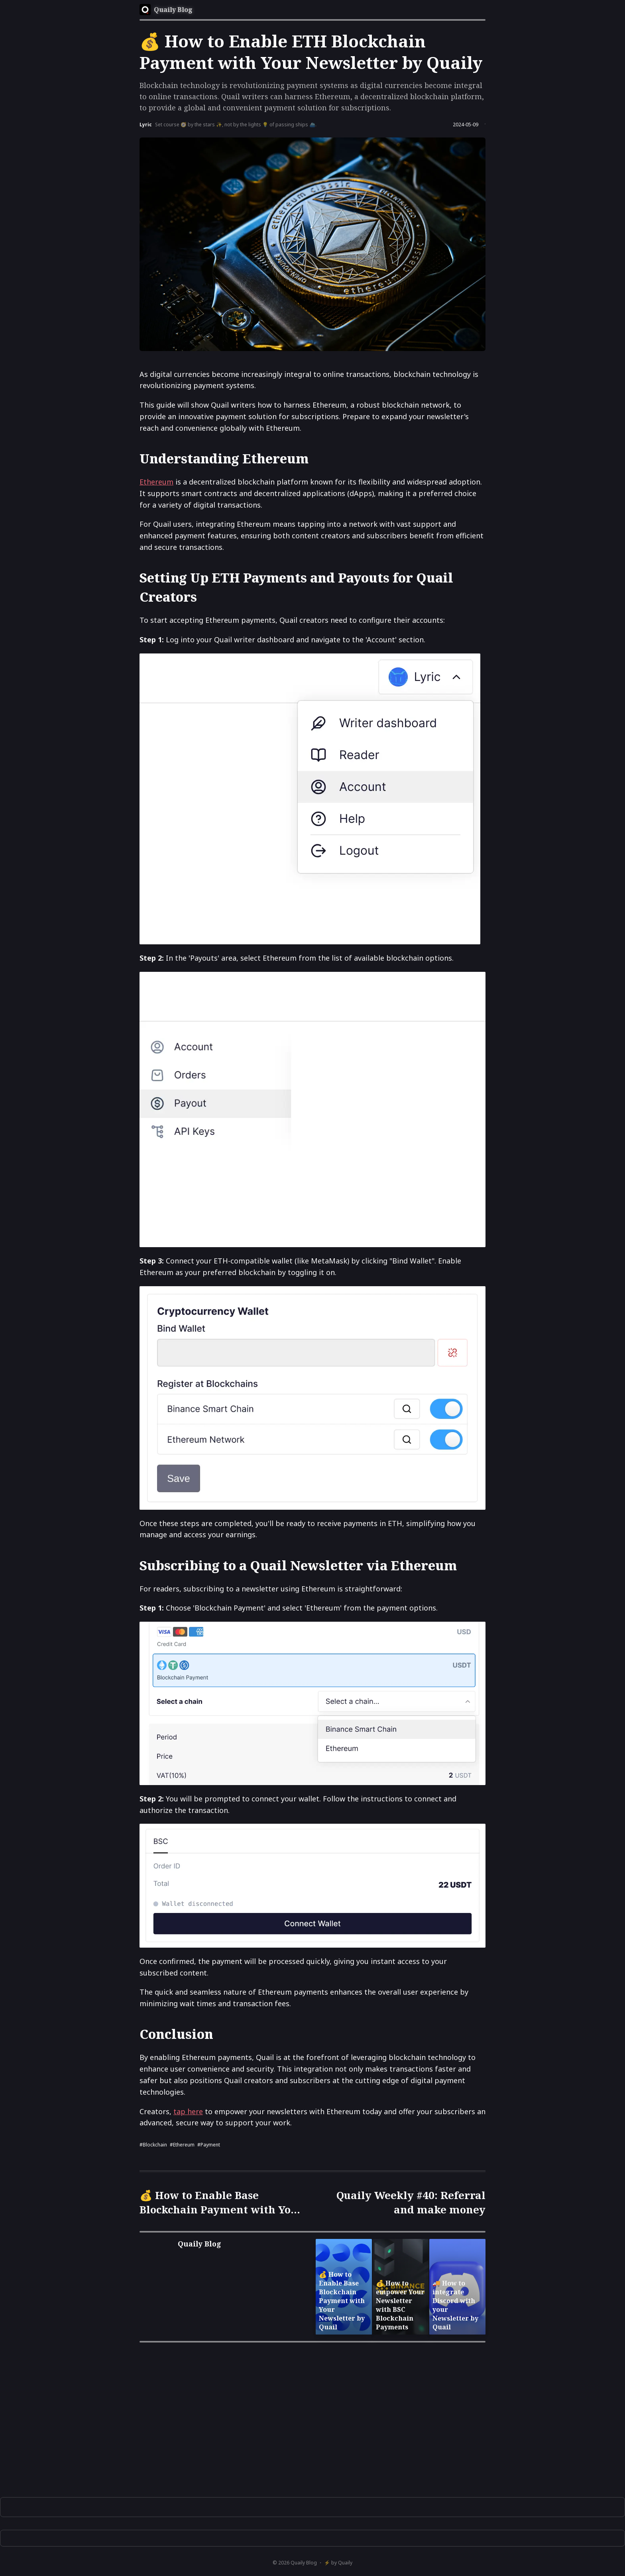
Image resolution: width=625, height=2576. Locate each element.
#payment (208, 2144)
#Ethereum (182, 2144)
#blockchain (153, 2144)
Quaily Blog (304, 2562)
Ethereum (156, 482)
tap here (188, 2111)
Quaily (345, 2562)
